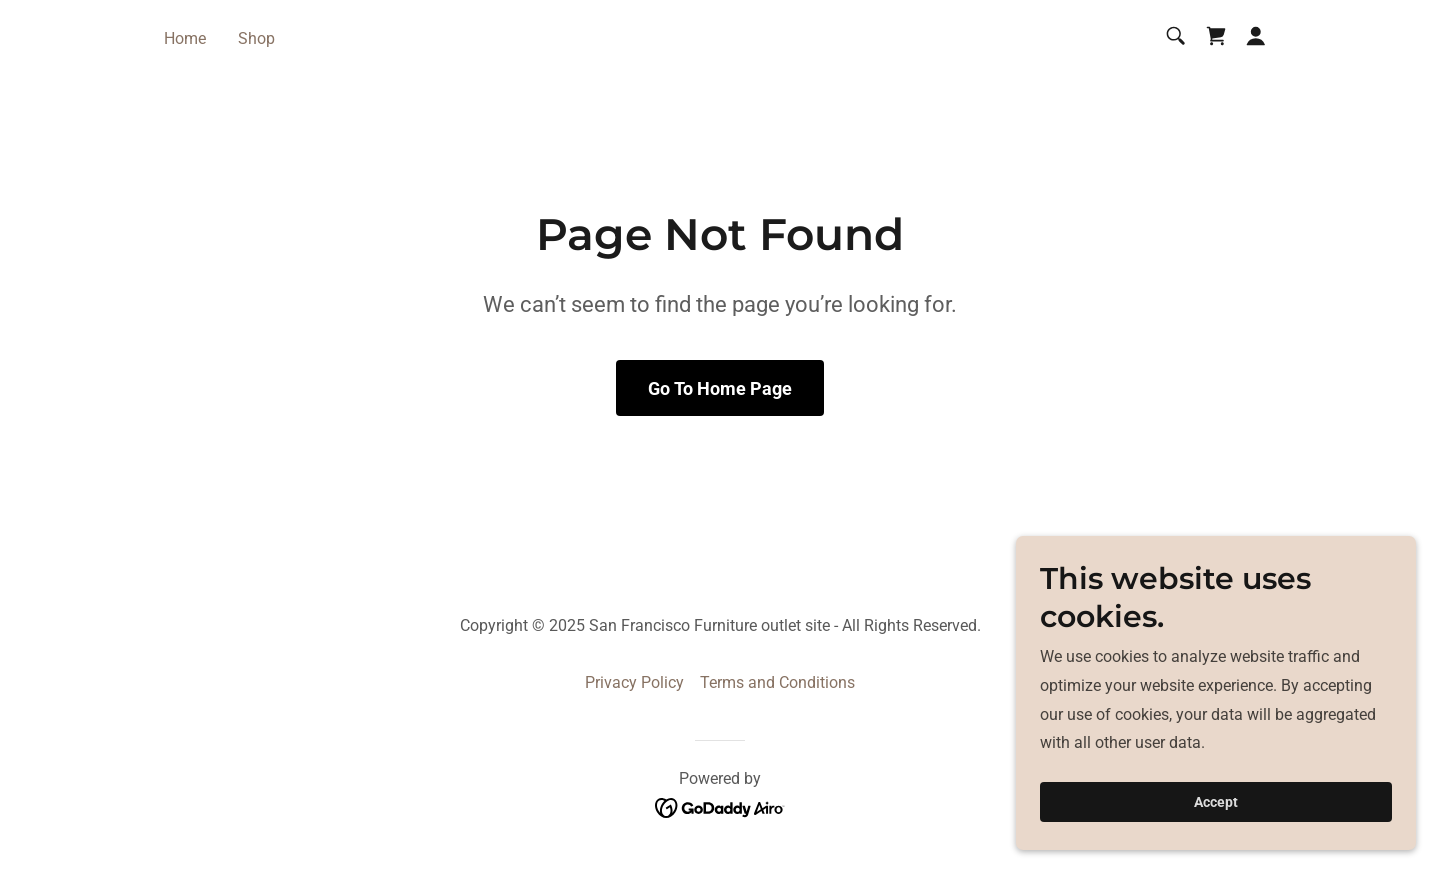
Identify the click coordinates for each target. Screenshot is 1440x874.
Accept (1216, 802)
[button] (1256, 36)
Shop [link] (256, 38)
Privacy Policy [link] (634, 682)
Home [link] (185, 38)
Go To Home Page (720, 388)
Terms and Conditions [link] (777, 682)
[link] (1216, 36)
